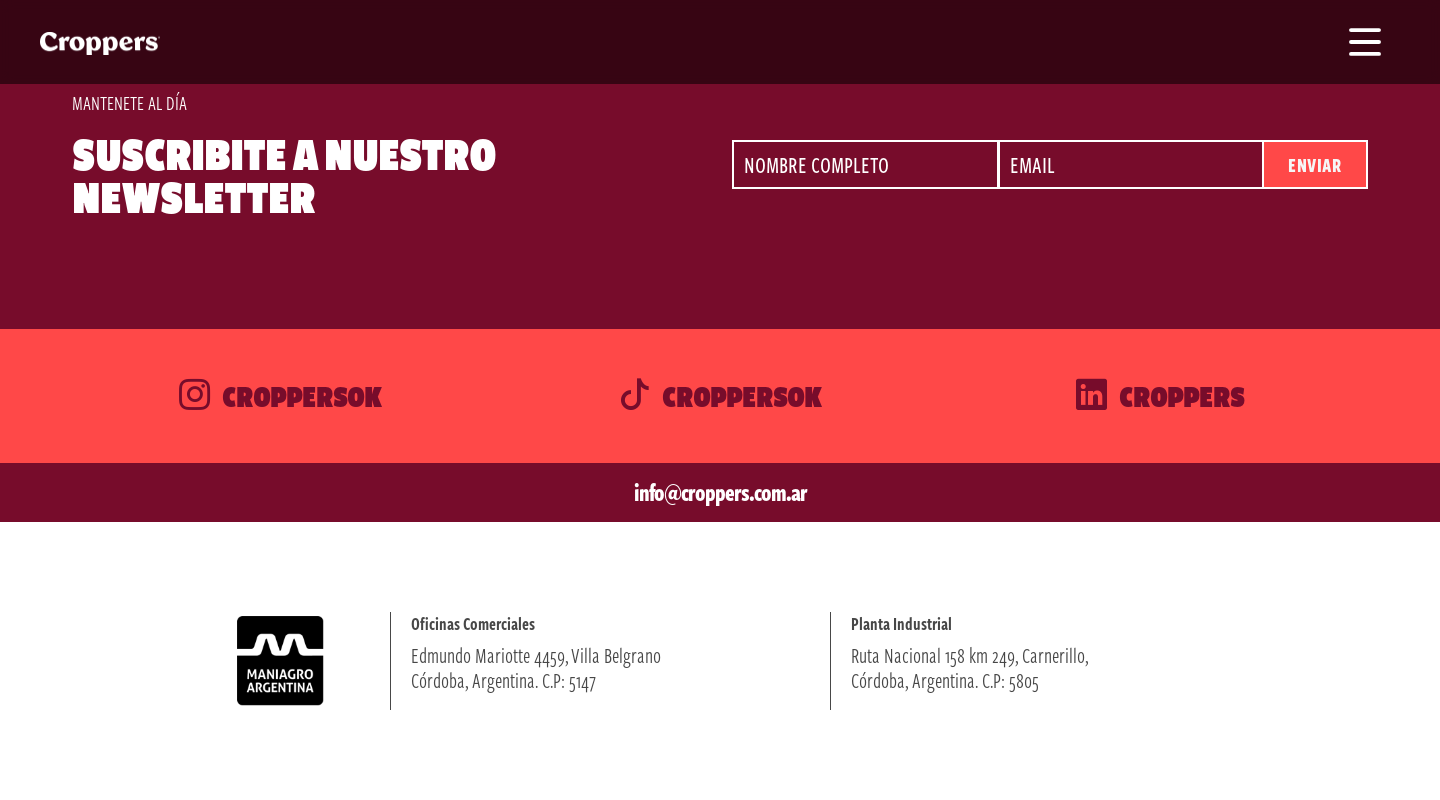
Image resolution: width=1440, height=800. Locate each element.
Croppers (1160, 396)
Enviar (1314, 164)
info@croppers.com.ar (720, 492)
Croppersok (279, 396)
